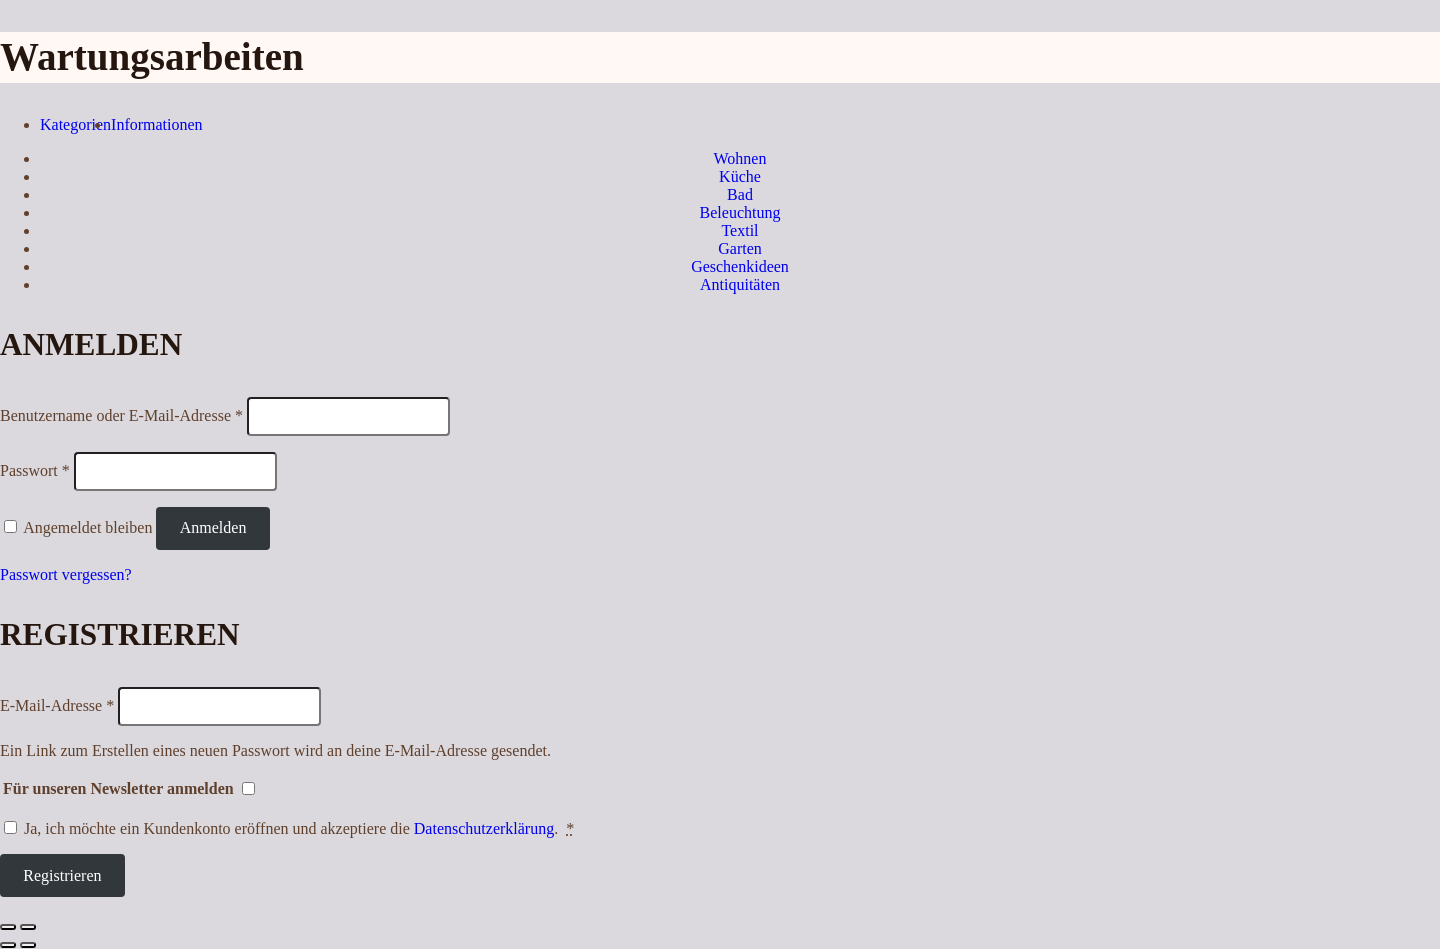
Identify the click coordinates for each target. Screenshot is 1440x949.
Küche (740, 176)
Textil (739, 230)
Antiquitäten (740, 284)
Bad (740, 194)
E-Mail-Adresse (57, 705)
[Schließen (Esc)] (8, 927)
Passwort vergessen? (66, 574)
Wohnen (740, 158)
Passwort (35, 470)
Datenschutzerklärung (484, 828)
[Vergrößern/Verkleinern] (28, 927)
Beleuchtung (740, 212)
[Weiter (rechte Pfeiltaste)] (28, 945)
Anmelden (213, 527)
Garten (740, 248)
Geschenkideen (740, 266)
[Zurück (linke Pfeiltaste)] (8, 945)
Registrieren (62, 875)
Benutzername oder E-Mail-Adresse (121, 415)
